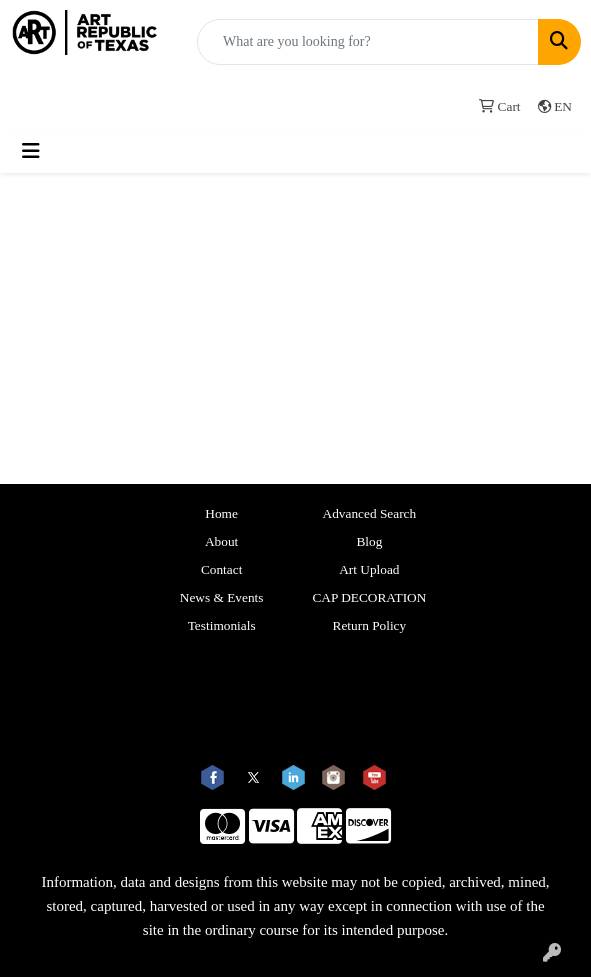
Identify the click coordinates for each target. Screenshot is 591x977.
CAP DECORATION (369, 597)
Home (221, 513)
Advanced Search (370, 513)
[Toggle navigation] (31, 151)
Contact (221, 569)
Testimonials (222, 625)
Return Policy (370, 625)
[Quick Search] (368, 42)
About (221, 541)
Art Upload (369, 569)
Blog (369, 541)
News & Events (222, 597)
